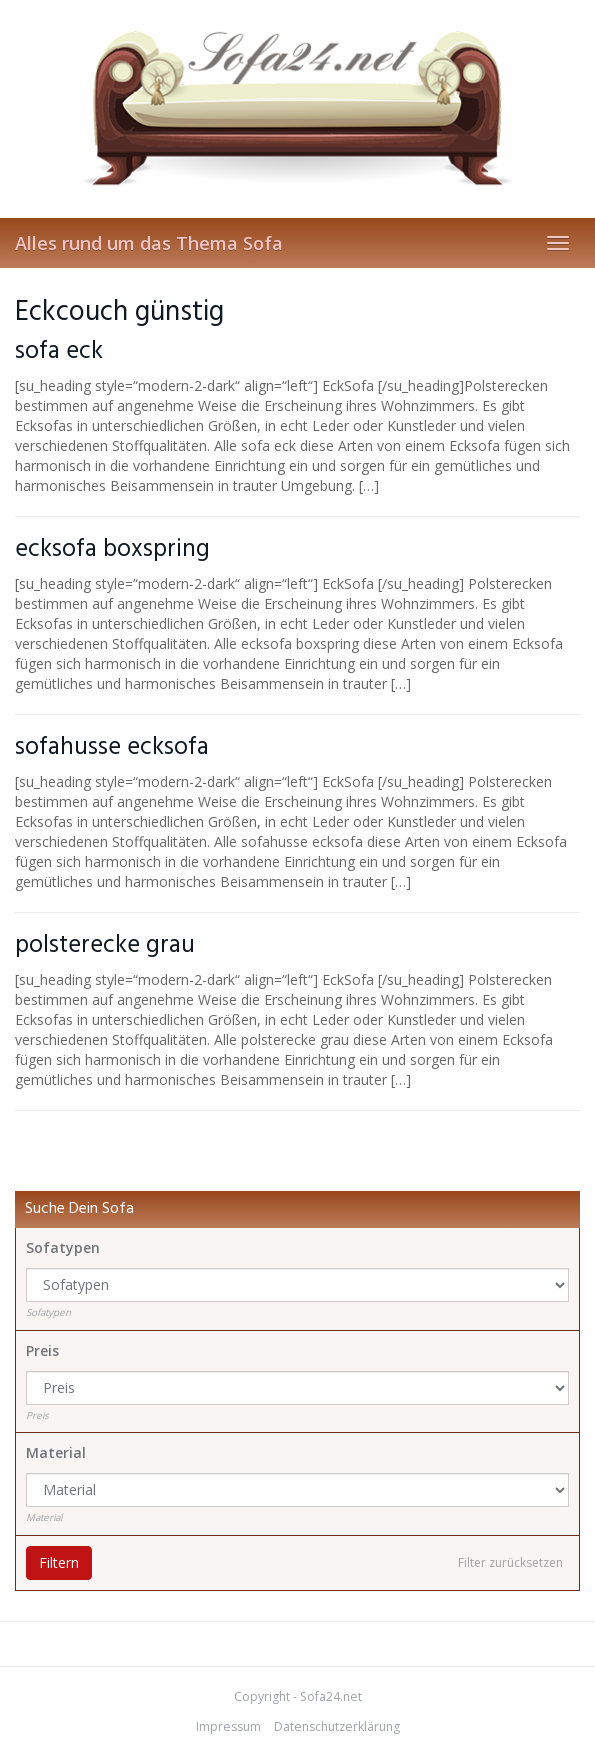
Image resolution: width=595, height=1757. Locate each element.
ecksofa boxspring (112, 549)
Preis (42, 1350)
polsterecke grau (105, 945)
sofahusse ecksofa (112, 747)
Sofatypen (63, 1247)
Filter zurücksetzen (510, 1562)
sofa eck (59, 351)
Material (56, 1452)
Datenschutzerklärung (337, 1726)
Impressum (228, 1726)
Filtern (59, 1562)
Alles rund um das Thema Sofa (149, 243)
